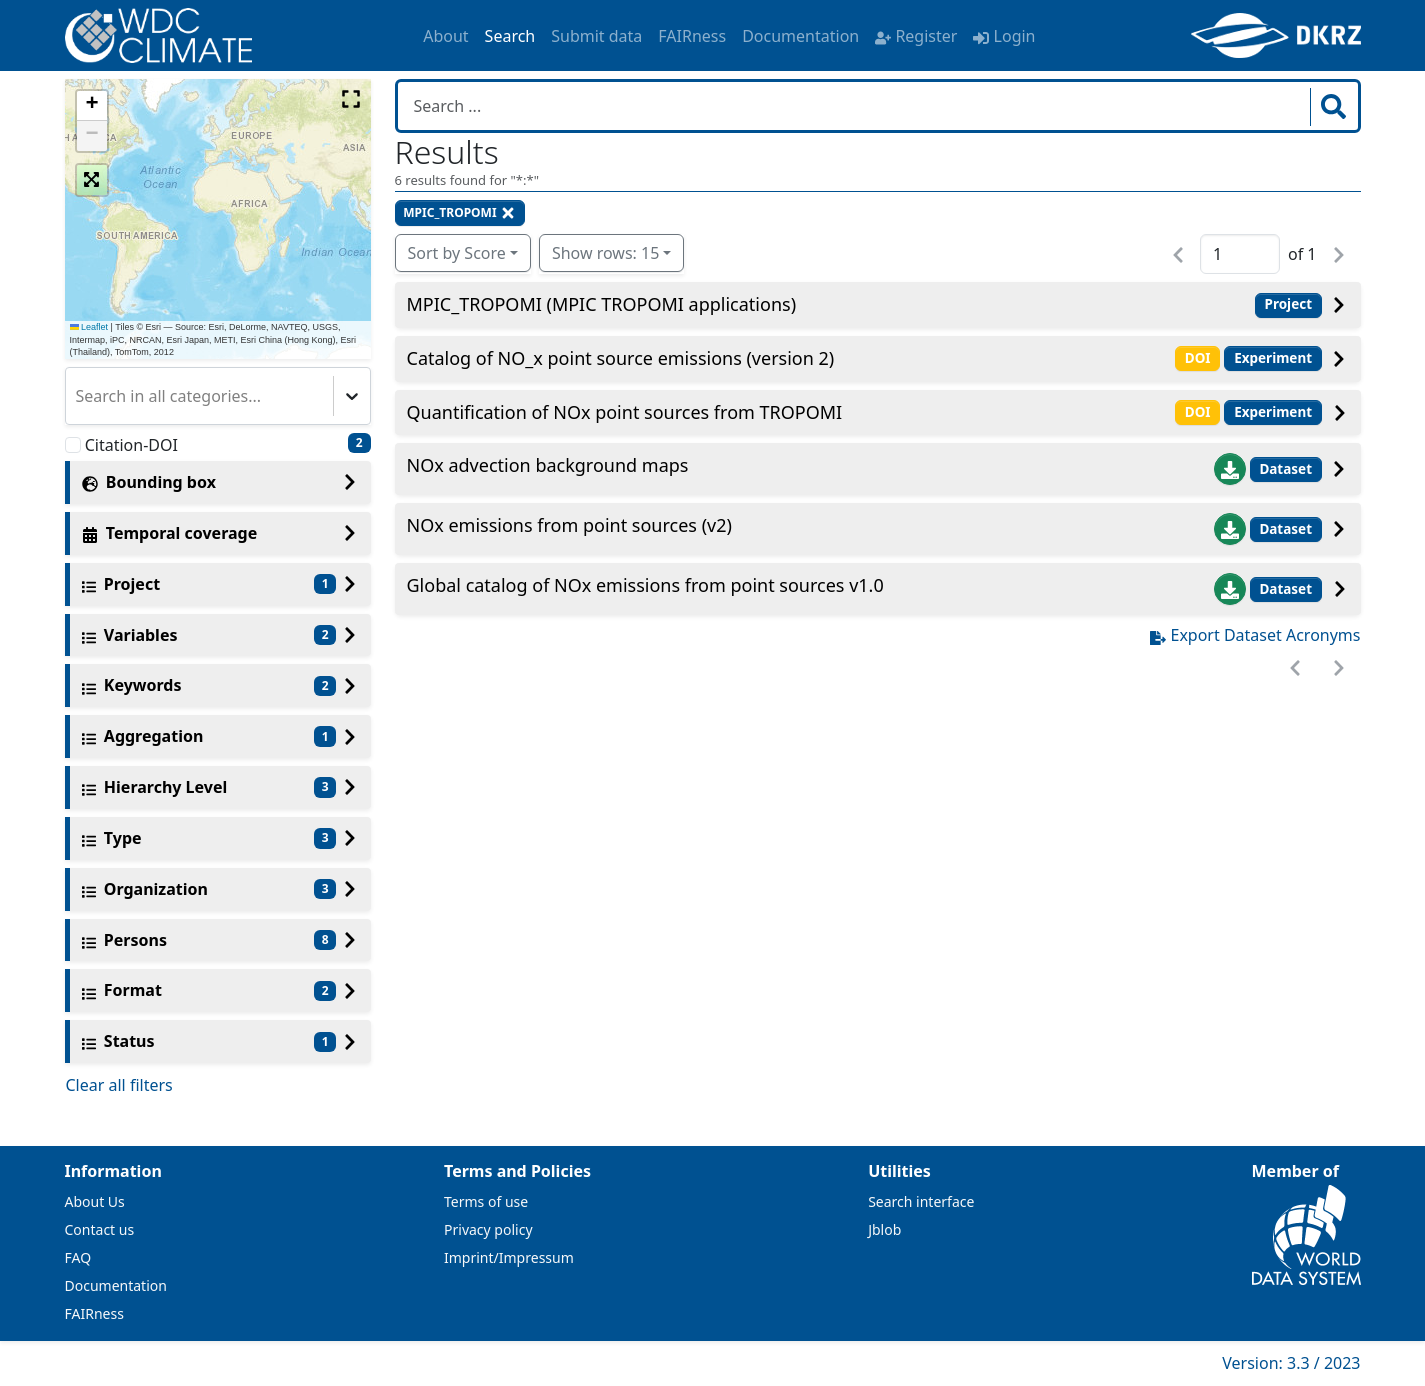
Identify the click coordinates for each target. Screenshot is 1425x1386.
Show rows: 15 (605, 253)
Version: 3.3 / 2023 (1291, 1363)
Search (510, 36)
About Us (95, 1201)
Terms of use (486, 1201)
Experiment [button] (1273, 358)
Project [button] (1289, 304)
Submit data (596, 36)
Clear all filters (119, 1085)
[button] (92, 106)
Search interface (921, 1201)
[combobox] (78, 396)
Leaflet (89, 327)
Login (1004, 36)
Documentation (800, 36)
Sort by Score (457, 253)
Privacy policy (488, 1229)
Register (916, 36)
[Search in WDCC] (856, 106)
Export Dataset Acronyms (1255, 635)
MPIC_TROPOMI (459, 212)
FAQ (78, 1257)
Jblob (884, 1229)
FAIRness (692, 36)
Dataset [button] (1285, 469)
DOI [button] (1198, 358)
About (445, 36)
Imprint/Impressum (509, 1257)
